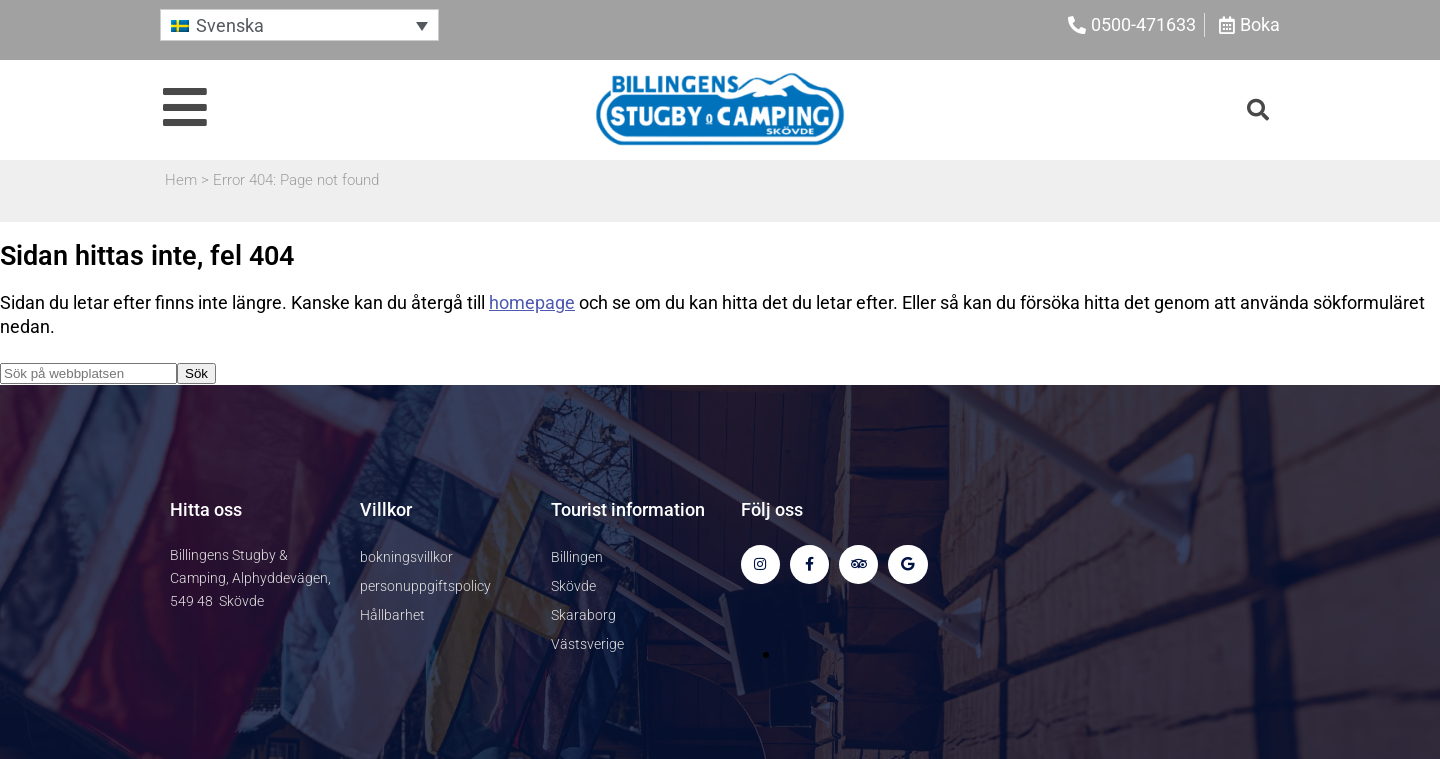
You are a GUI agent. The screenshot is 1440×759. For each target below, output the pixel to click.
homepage (532, 302)
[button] (299, 24)
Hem (181, 180)
